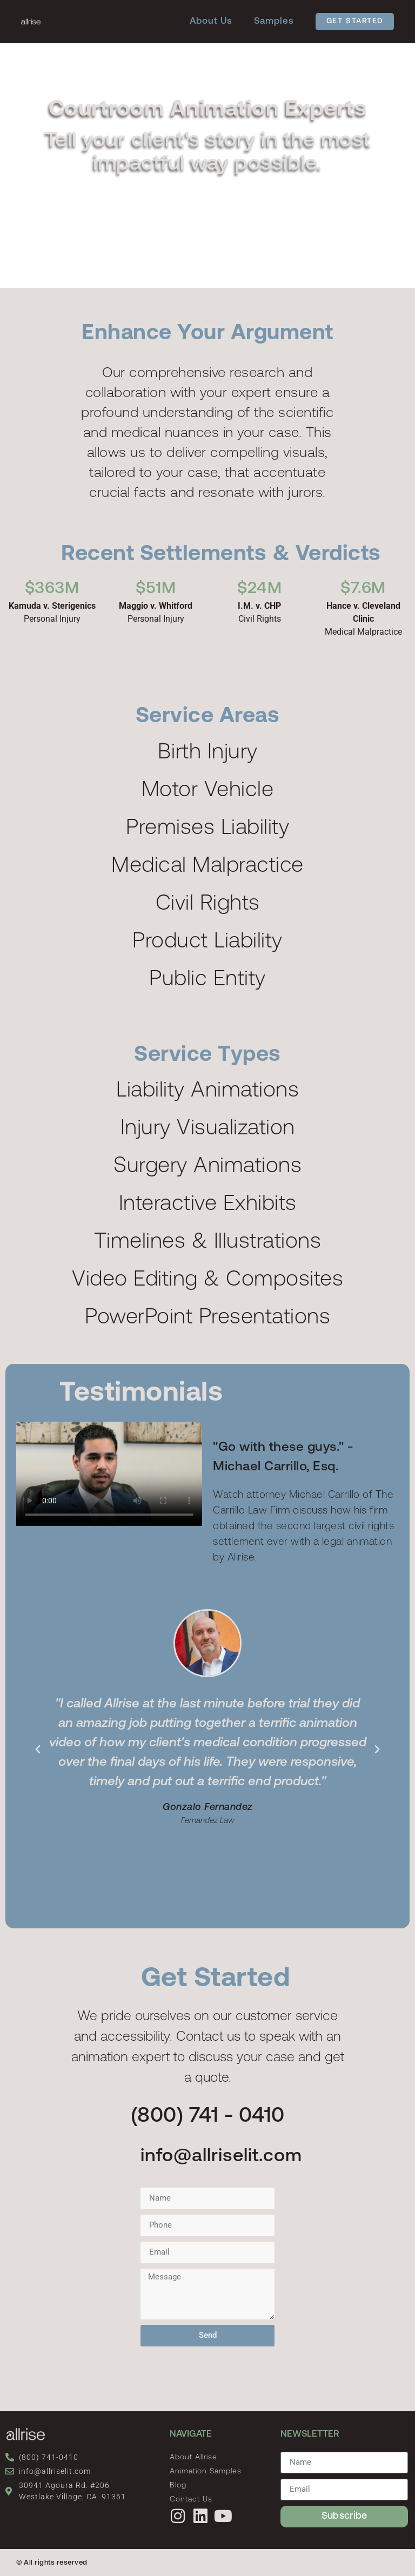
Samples (274, 21)
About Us (211, 21)
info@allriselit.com (221, 2156)
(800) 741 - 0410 (208, 2116)
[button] (37, 1749)
